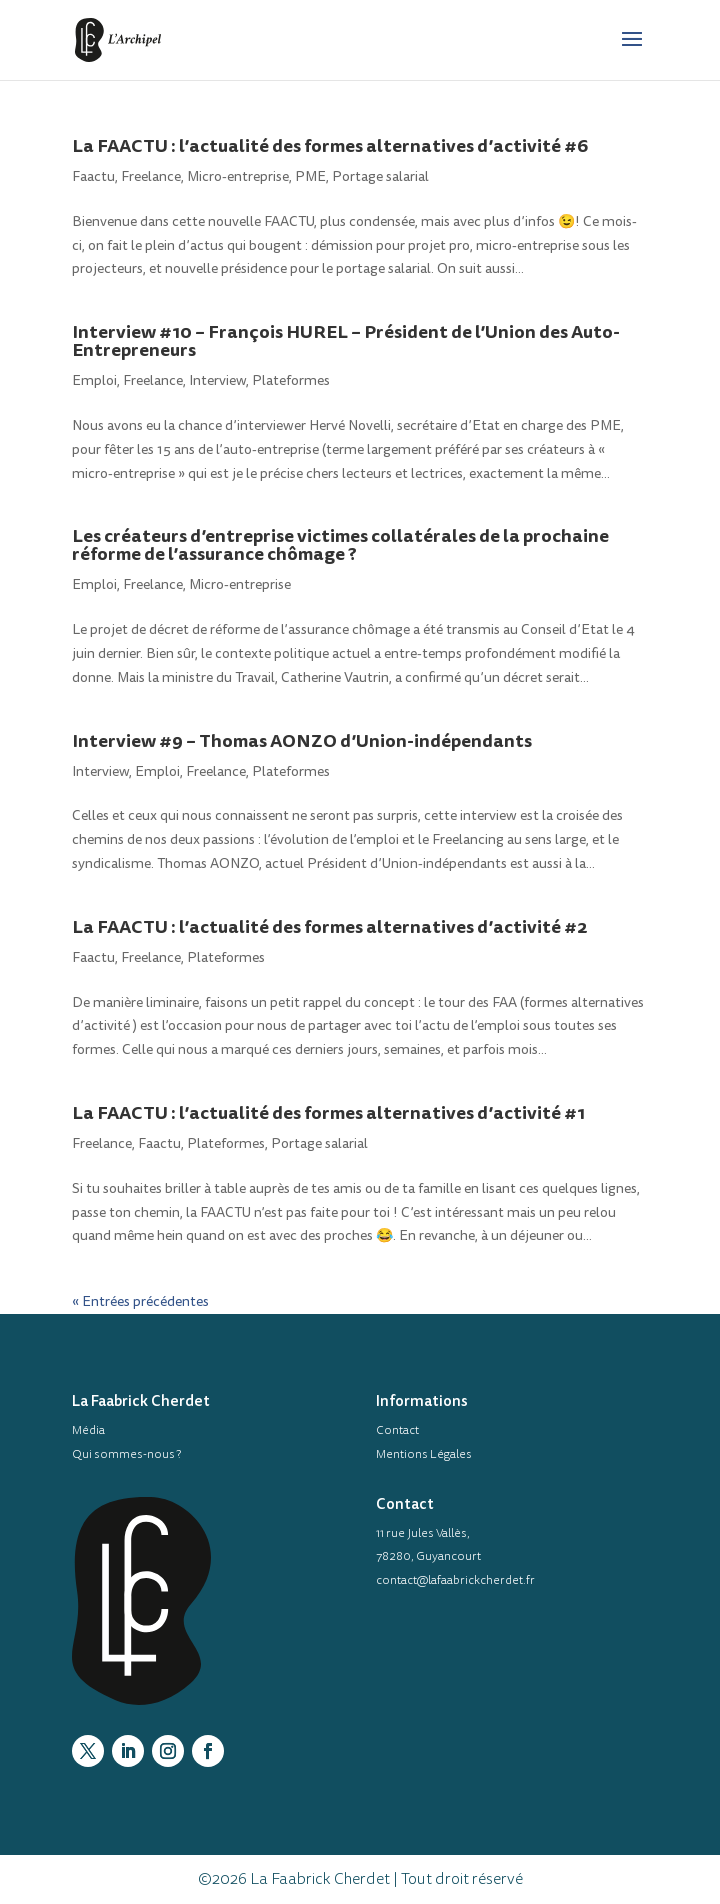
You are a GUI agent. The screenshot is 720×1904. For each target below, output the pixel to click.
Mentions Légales (424, 1454)
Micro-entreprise (238, 176)
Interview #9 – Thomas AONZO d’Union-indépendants (302, 740)
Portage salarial (380, 176)
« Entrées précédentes (140, 1301)
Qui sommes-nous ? (126, 1454)
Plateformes (291, 380)
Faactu (93, 176)
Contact (397, 1430)
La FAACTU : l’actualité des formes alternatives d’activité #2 (330, 926)
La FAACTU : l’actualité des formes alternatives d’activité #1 (328, 1112)
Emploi (94, 380)
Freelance (151, 176)
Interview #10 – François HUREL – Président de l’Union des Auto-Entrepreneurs (346, 340)
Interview (217, 380)
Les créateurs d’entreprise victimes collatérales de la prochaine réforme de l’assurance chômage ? (340, 544)
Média (88, 1430)
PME (310, 176)
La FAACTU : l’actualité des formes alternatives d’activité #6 (330, 145)
